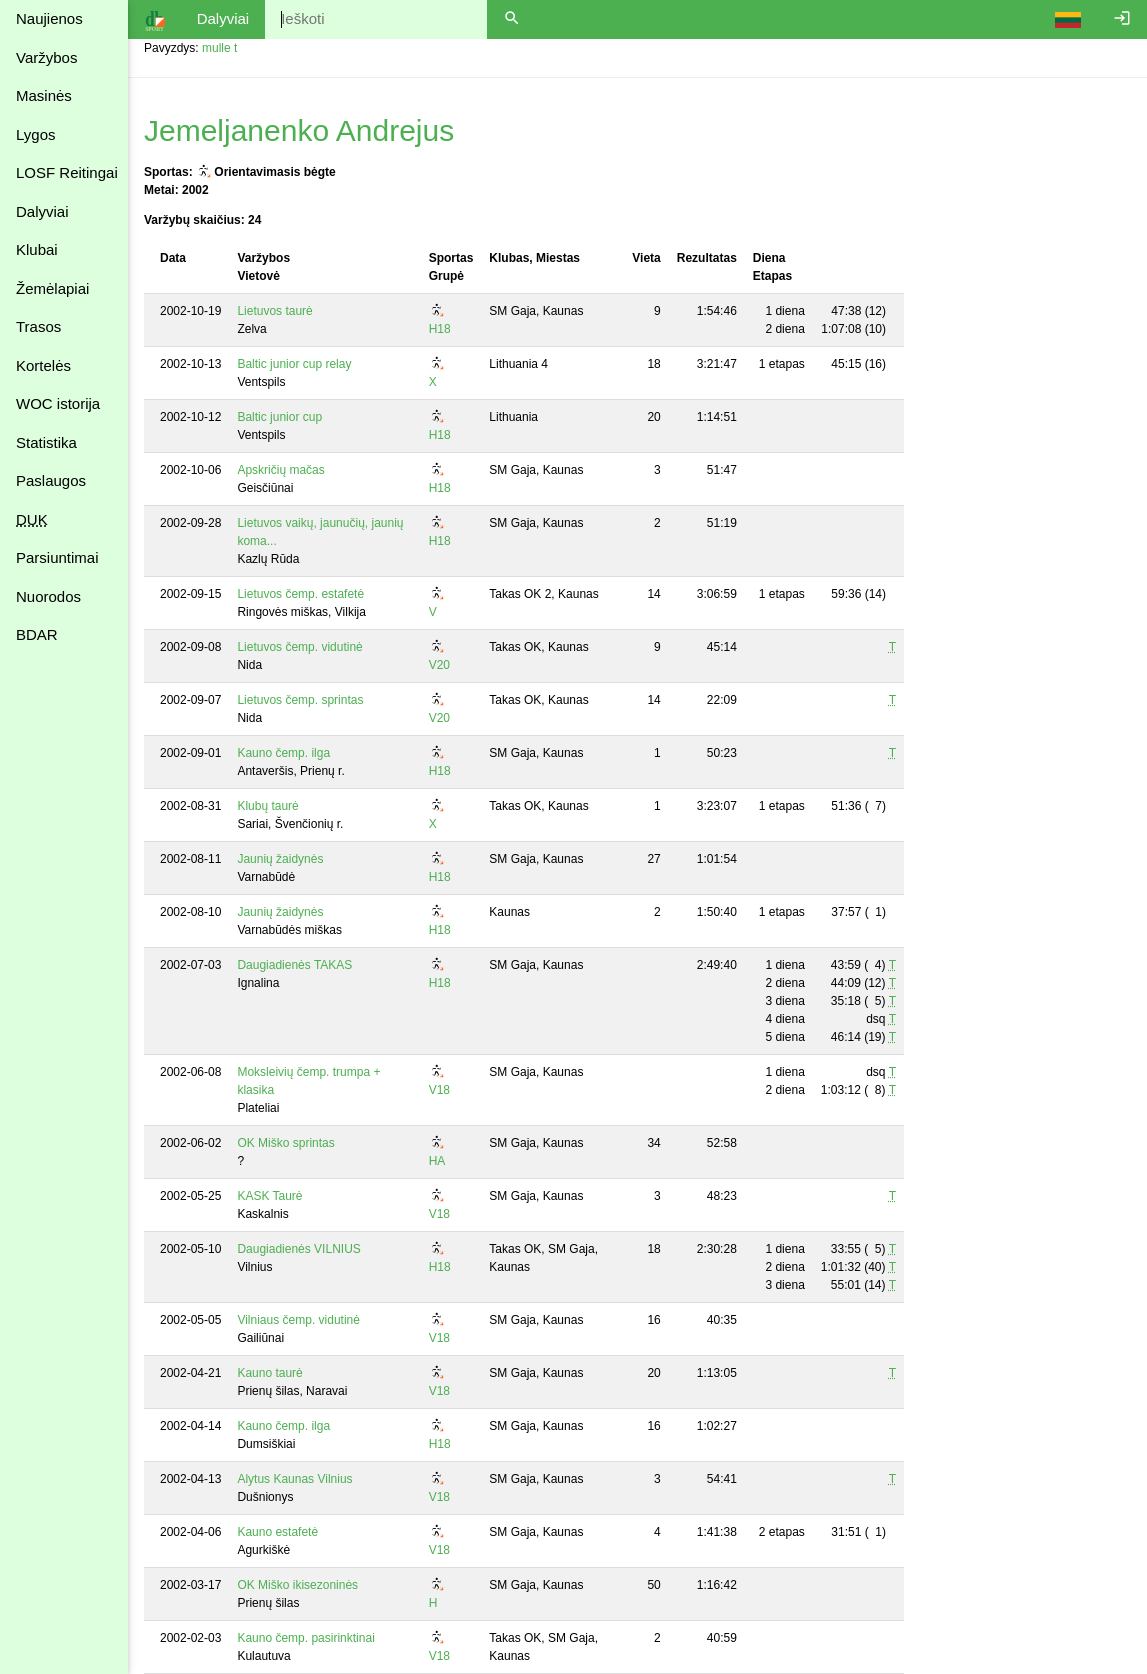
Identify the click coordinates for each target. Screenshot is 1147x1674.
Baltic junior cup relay (294, 364)
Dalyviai (42, 211)
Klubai (37, 249)
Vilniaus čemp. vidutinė (298, 1320)
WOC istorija (58, 403)
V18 (439, 1090)
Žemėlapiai (52, 288)
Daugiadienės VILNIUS (298, 1249)
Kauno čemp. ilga (283, 753)
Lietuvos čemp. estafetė (300, 594)
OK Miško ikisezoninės (297, 1585)
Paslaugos (51, 480)
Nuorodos (48, 596)
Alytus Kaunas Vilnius (294, 1479)
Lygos (35, 134)
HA (437, 1161)
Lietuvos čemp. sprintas (300, 700)
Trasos (38, 326)
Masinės (44, 95)
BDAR (37, 634)
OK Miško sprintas (285, 1143)
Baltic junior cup (279, 417)
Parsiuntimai (57, 557)
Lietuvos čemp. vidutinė (299, 647)
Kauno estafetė (277, 1532)
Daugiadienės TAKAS (294, 965)
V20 (439, 665)
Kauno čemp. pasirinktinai (305, 1638)
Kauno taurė (269, 1373)
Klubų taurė (267, 806)
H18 (440, 329)
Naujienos (49, 18)
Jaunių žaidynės (280, 859)
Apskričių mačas (280, 470)
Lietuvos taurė (274, 311)
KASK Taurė (269, 1196)
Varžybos (46, 57)
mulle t (219, 48)
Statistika (46, 442)
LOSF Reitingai (67, 172)
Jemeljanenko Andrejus (299, 130)
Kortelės (43, 365)
